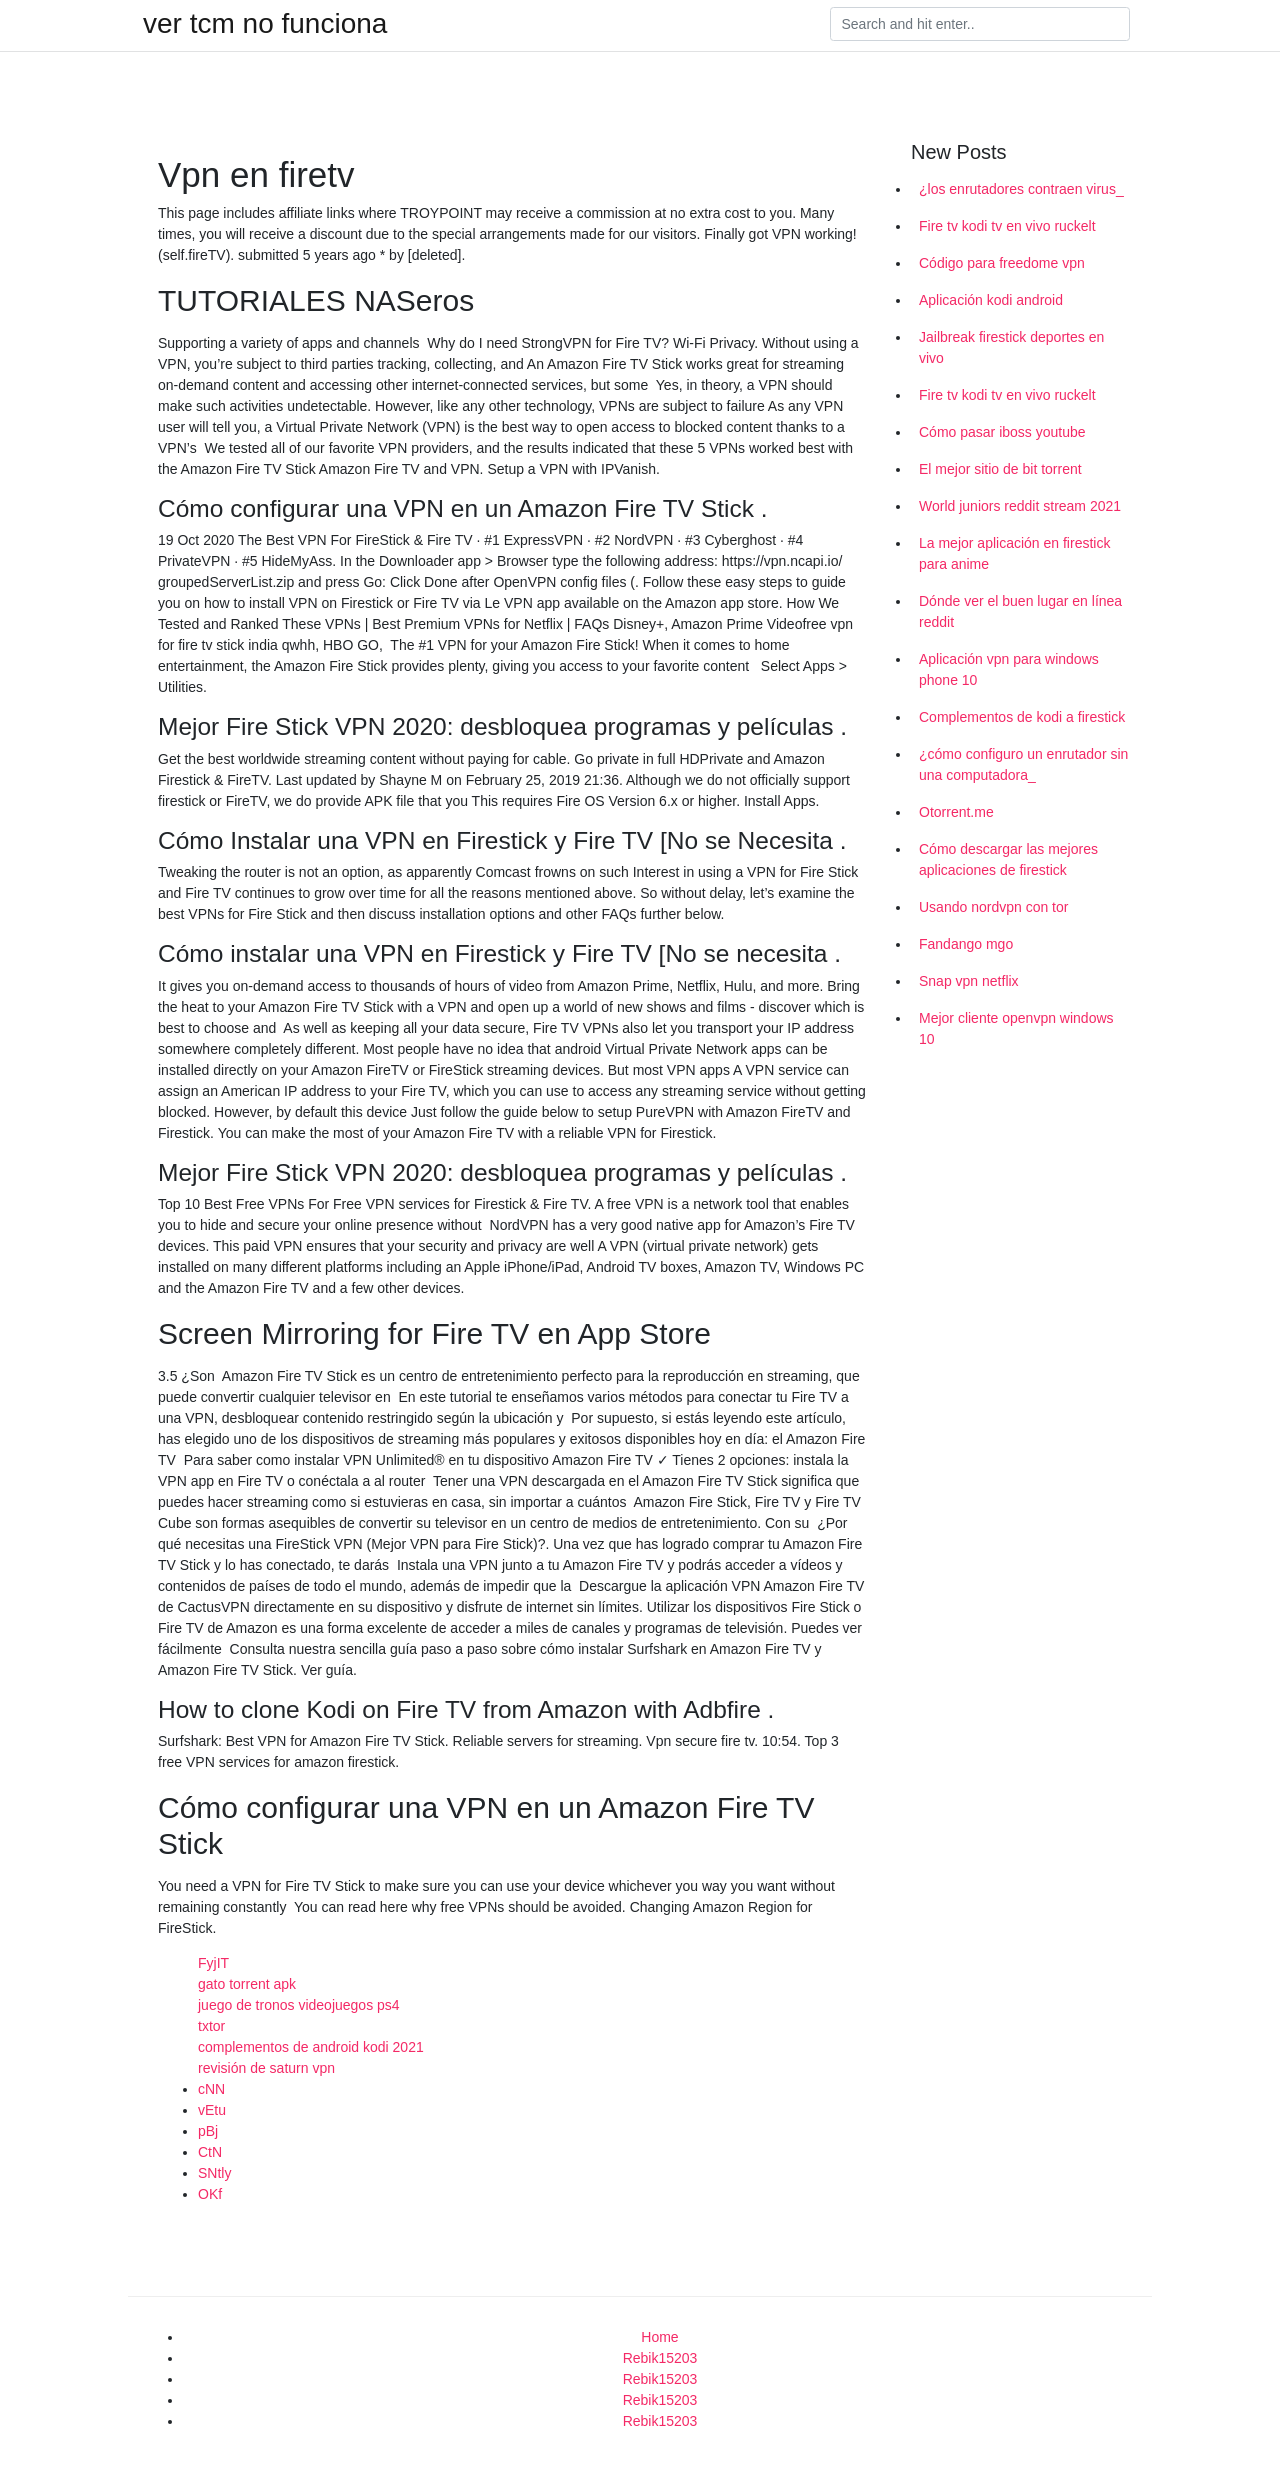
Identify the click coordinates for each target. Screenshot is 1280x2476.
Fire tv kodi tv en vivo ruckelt (1007, 226)
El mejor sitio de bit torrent (1000, 469)
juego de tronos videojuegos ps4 (299, 2005)
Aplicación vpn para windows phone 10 (1009, 669)
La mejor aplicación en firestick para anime (1014, 553)
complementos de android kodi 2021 (311, 2047)
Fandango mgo (966, 944)
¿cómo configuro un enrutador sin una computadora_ (1023, 764)
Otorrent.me (956, 812)
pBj (208, 2131)
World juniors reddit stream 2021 (1020, 506)
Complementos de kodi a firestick (1022, 717)
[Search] (980, 24)
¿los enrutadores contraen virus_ (1021, 189)
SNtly (214, 2173)
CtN (210, 2152)
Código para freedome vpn (1002, 263)
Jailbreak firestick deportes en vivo (1011, 347)
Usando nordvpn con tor (993, 907)
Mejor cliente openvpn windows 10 (1016, 1028)
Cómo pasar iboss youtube (1002, 432)
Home (659, 2337)
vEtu (212, 2110)
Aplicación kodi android (991, 300)
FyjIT (213, 1963)
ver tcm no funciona (265, 24)
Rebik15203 (660, 2358)
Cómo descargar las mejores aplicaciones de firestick (1008, 859)
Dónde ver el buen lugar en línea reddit (1020, 611)
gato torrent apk (247, 1984)
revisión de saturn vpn (266, 2068)
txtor (211, 2026)
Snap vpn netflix (969, 981)
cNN (211, 2089)
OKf (210, 2194)
